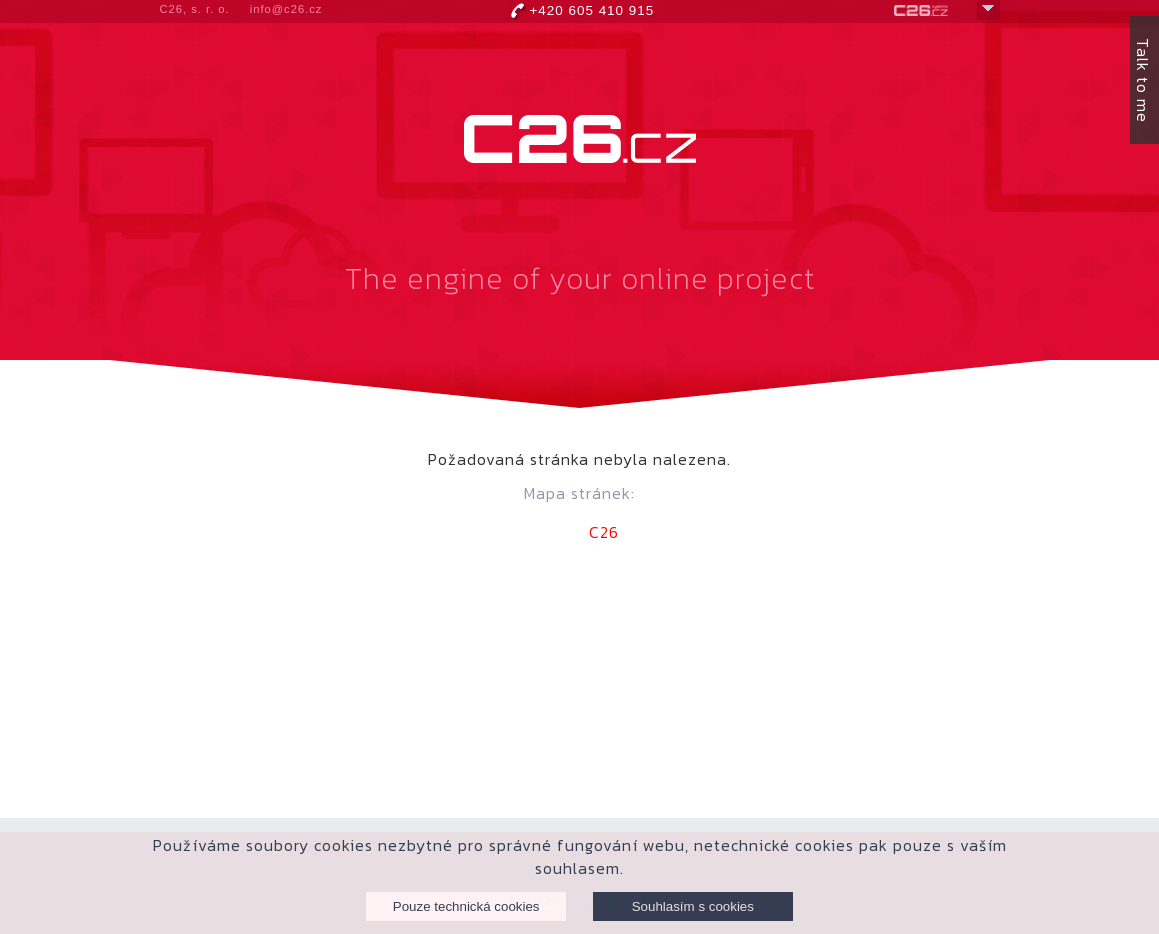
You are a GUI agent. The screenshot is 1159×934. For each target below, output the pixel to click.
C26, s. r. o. (195, 9)
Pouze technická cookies (466, 906)
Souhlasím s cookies (693, 906)
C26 (604, 532)
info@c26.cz (286, 9)
